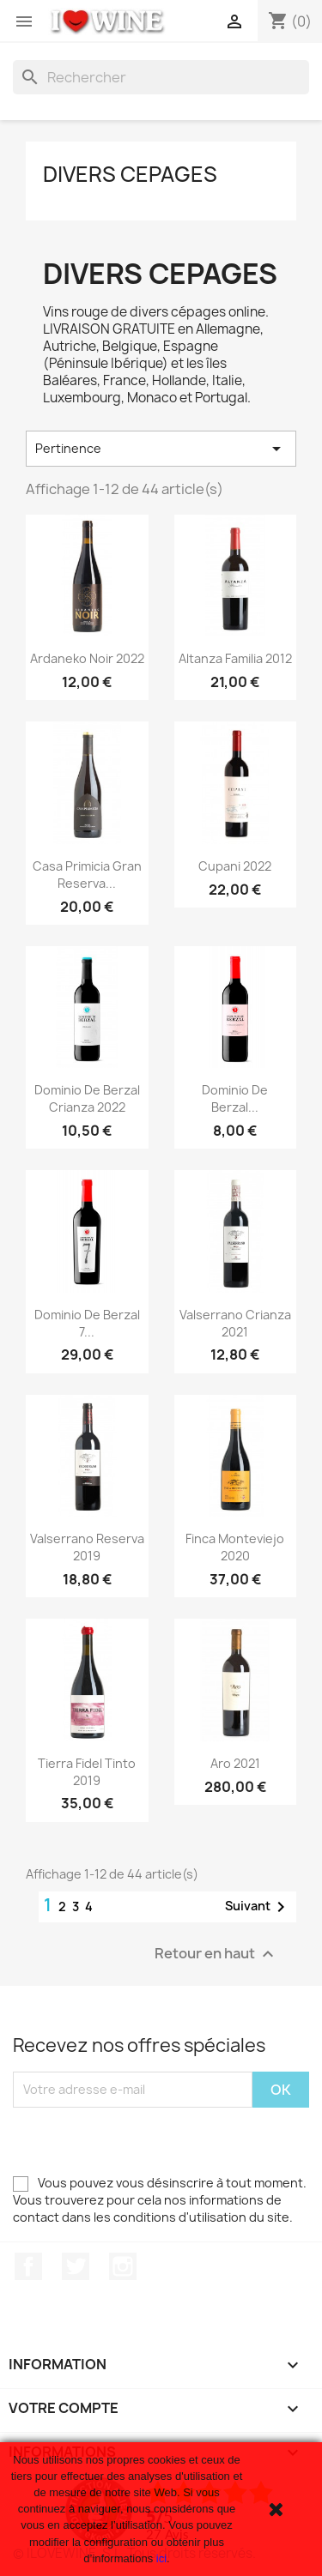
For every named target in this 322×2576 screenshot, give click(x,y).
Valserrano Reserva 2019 (87, 1547)
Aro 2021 (235, 1763)
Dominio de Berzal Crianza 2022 (87, 1098)
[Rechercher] (161, 77)
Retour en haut (216, 1953)
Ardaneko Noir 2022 (87, 658)
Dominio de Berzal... (235, 1098)
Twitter (75, 2266)
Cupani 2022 (234, 866)
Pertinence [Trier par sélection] (161, 448)
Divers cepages (130, 174)
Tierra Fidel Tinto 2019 (87, 1772)
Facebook (28, 2266)
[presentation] (143, 2141)
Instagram (123, 2266)
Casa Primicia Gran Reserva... (87, 874)
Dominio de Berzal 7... (87, 1323)
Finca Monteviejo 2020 (234, 1547)
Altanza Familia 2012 (235, 658)
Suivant (258, 1907)
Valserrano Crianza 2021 (235, 1323)
